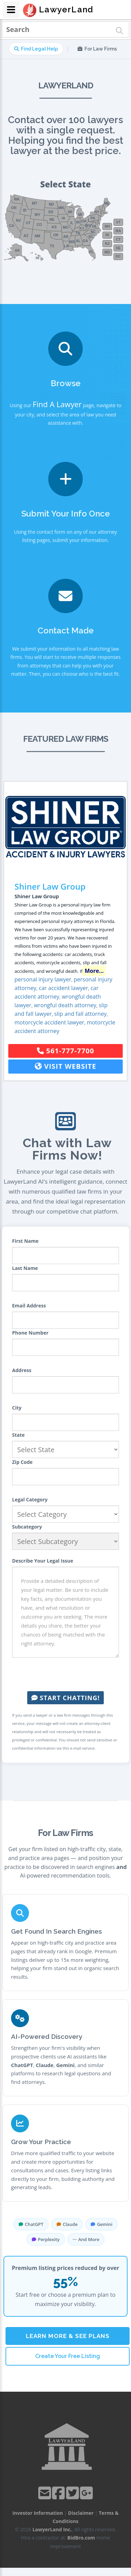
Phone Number (30, 1332)
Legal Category (30, 1499)
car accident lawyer (63, 988)
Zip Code (22, 1462)
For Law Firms (97, 49)
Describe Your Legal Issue (42, 1560)
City (16, 1407)
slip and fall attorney (80, 1014)
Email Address (29, 1305)
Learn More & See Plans (68, 2336)
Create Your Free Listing (67, 2356)
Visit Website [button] (66, 1066)
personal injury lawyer (42, 979)
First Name (25, 1241)
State (18, 1435)
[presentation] (65, 1674)
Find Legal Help (36, 49)
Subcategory (27, 1526)
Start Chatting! (65, 1698)
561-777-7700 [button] (65, 1050)
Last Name (25, 1268)
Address (21, 1370)
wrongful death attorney (65, 1005)
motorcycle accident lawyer (49, 1022)
